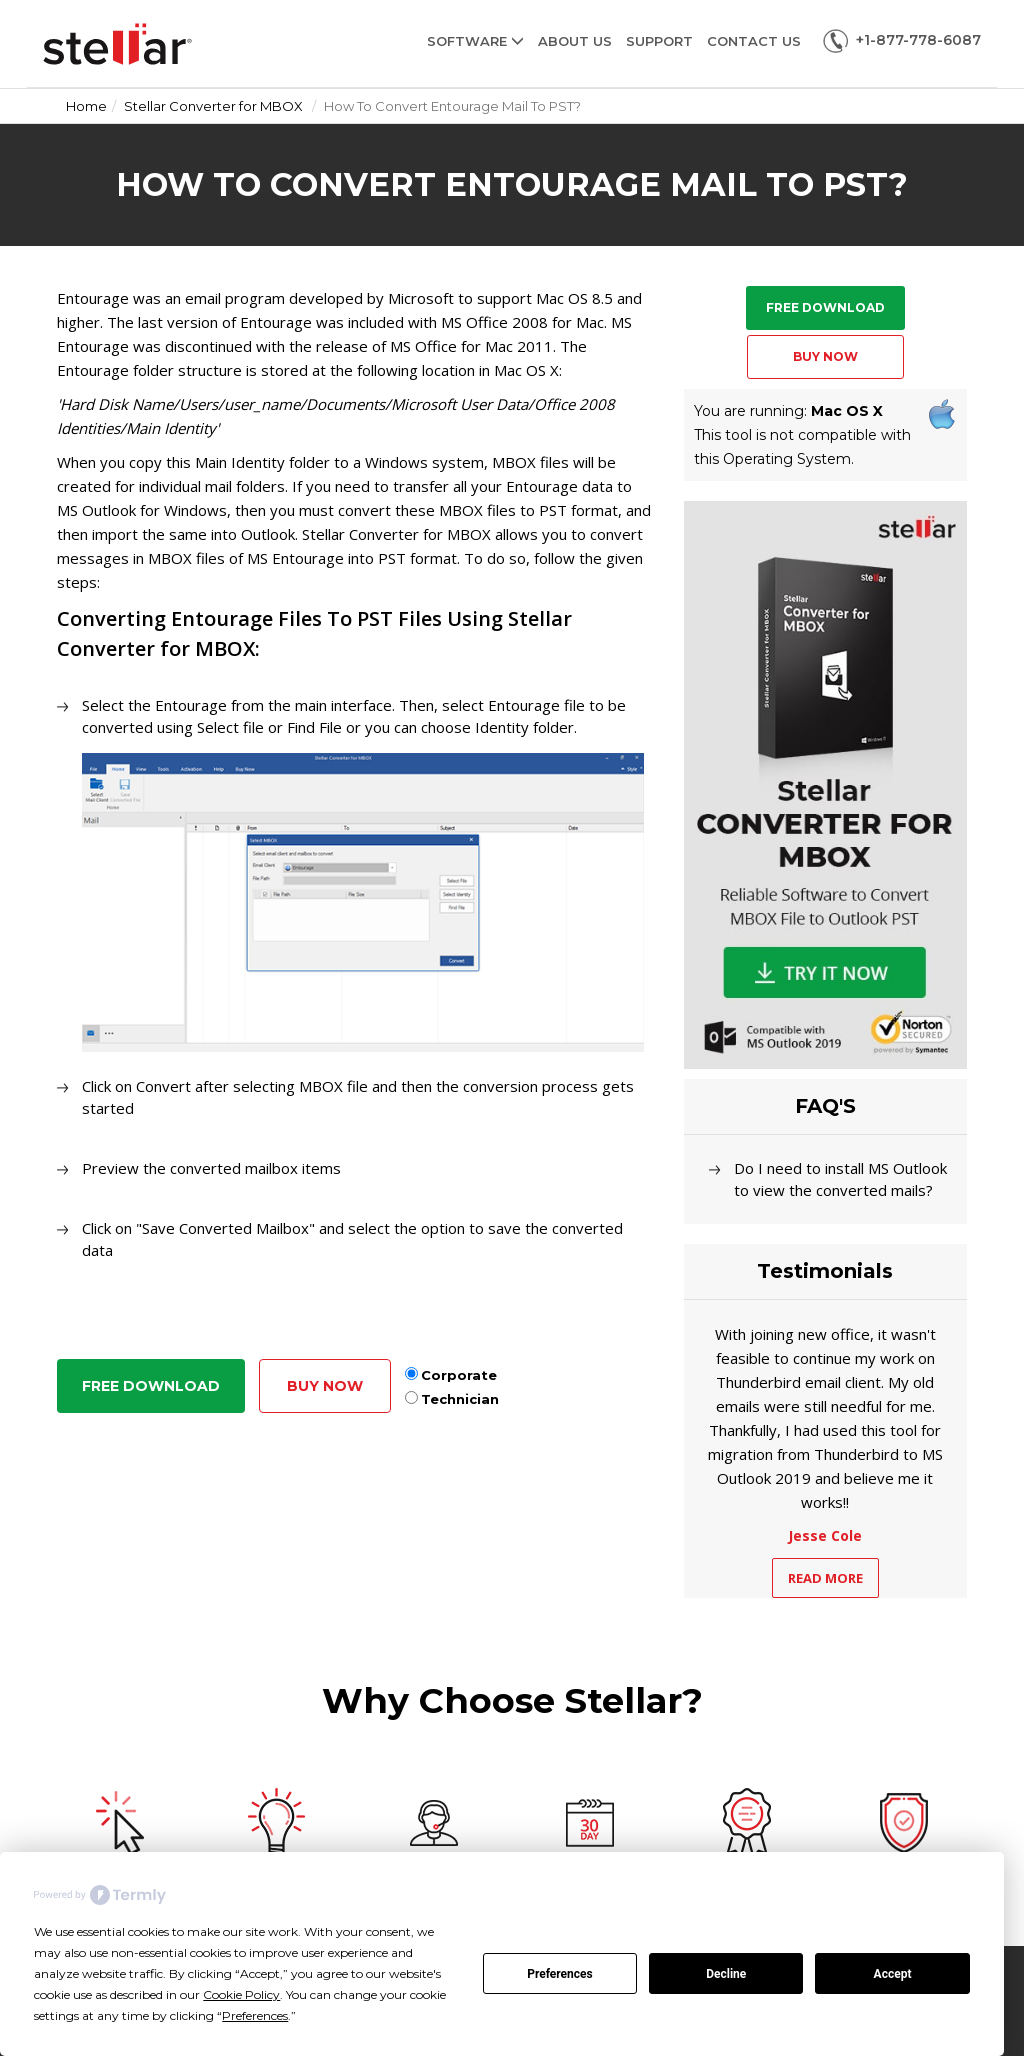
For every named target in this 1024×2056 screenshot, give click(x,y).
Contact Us (754, 41)
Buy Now (325, 1386)
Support (659, 41)
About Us (575, 41)
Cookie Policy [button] (241, 1994)
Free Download (151, 1386)
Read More (825, 1578)
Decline (726, 1974)
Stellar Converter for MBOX (213, 106)
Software (475, 41)
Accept (893, 1974)
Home (86, 106)
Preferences (560, 1974)
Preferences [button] (255, 2015)
